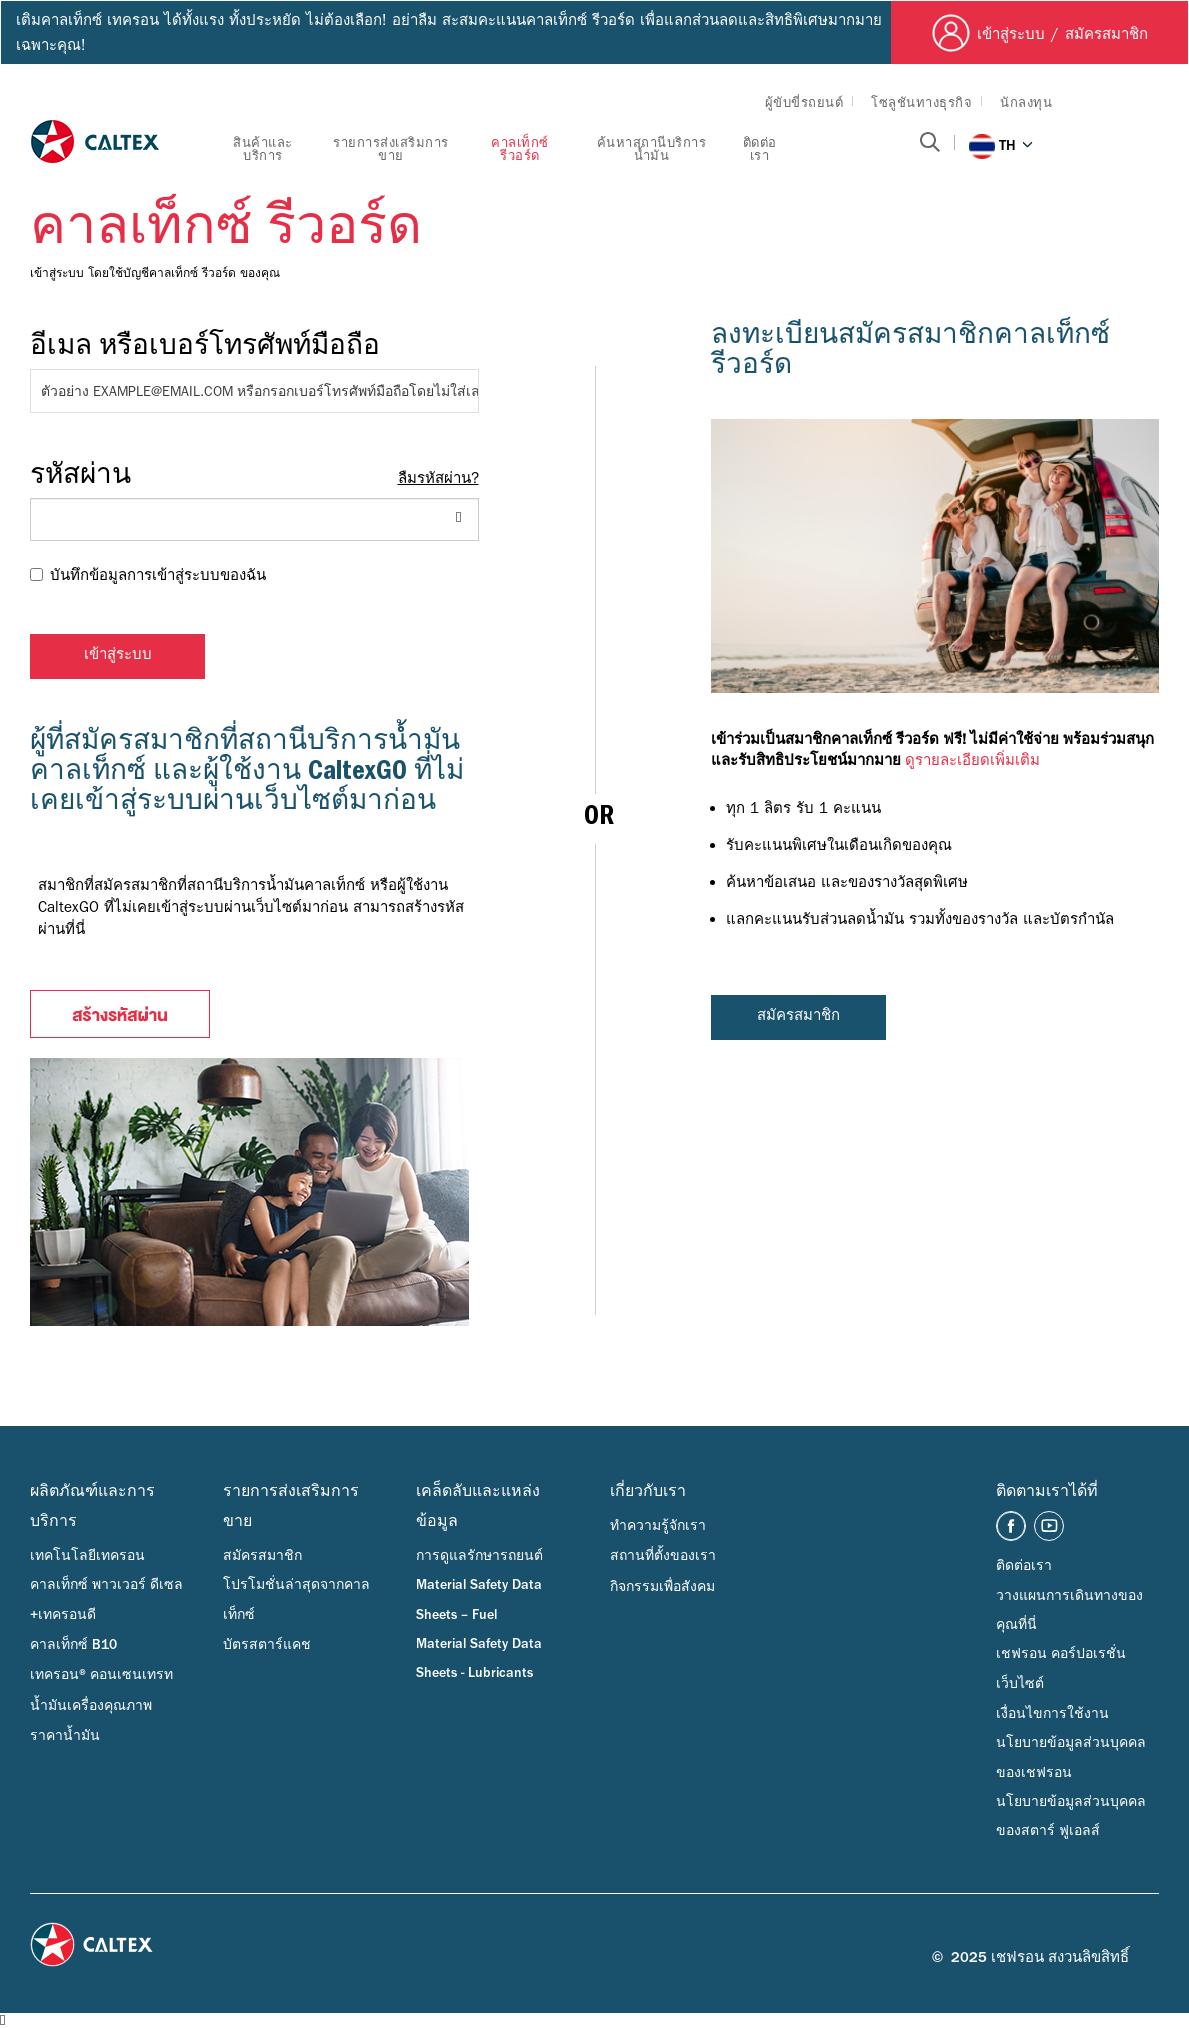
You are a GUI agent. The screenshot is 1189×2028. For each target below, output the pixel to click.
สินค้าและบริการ (263, 149)
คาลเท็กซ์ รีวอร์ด (520, 149)
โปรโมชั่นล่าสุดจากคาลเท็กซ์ (296, 1599)
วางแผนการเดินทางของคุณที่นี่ (1069, 1610)
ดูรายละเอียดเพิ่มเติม (972, 760)
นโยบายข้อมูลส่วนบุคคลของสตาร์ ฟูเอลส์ (1071, 1816)
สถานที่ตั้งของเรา (663, 1556)
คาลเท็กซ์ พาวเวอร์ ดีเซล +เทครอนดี (106, 1599)
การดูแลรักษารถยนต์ (479, 1556)
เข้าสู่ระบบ (118, 656)
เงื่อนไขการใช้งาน (1052, 1714)
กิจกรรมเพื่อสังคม (662, 1587)
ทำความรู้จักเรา (658, 1526)
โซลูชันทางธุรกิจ (921, 102)
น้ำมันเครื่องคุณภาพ (91, 1706)
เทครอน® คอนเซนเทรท (101, 1675)
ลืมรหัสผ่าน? (438, 478)
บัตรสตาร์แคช (267, 1645)
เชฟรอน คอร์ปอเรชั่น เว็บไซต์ (1061, 1668)
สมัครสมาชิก (798, 1017)
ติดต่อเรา (760, 149)
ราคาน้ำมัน (65, 1736)
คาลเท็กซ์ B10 (73, 1645)
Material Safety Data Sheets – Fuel (479, 1599)
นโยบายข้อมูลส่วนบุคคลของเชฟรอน (1071, 1757)
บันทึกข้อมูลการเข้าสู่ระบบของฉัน (148, 575)
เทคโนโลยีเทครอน (87, 1556)
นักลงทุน (1026, 102)
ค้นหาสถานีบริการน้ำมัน (652, 149)
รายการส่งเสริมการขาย (391, 149)
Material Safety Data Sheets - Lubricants (479, 1658)
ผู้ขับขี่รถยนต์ (804, 102)
